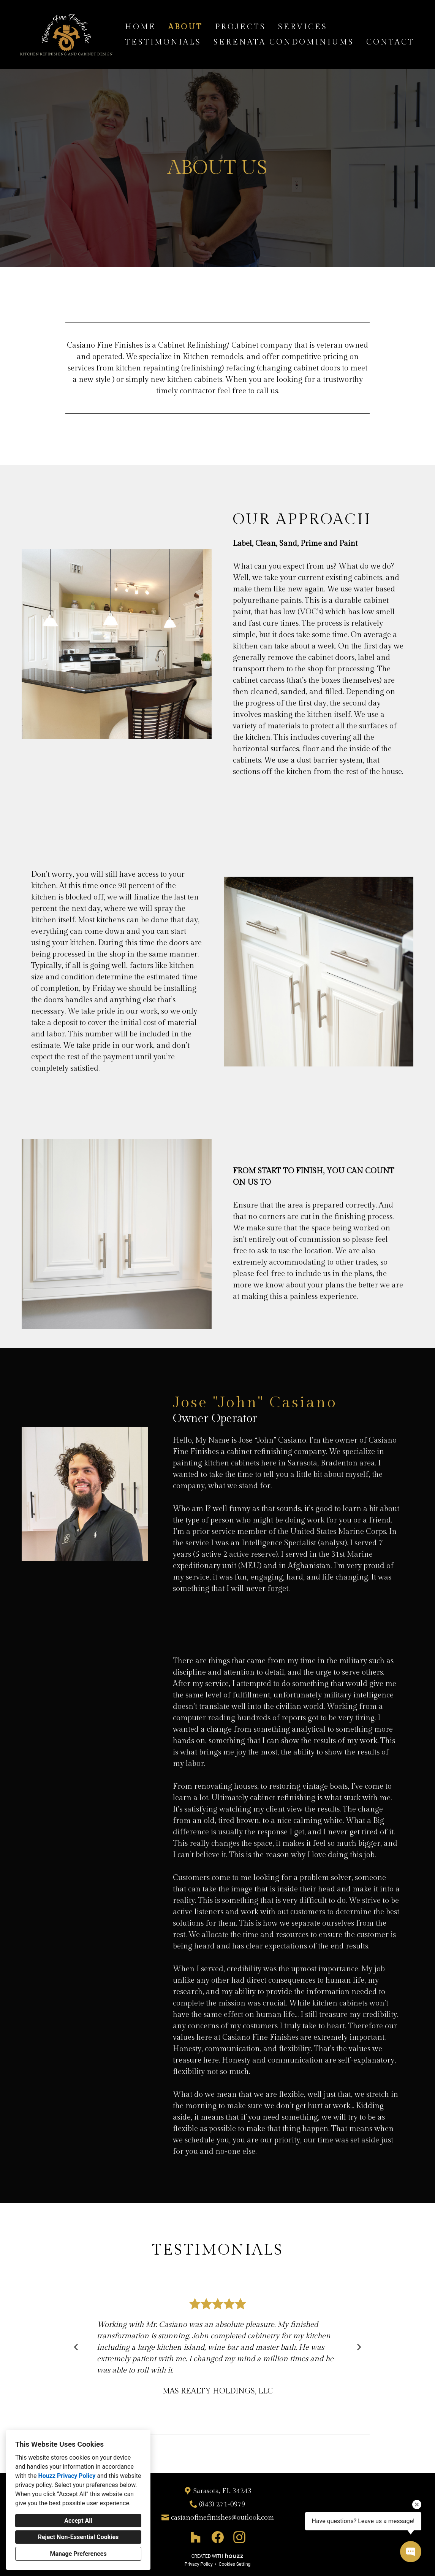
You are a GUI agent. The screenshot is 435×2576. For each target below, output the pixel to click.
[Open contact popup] (410, 2551)
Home (140, 27)
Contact (390, 42)
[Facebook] (217, 2537)
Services (302, 27)
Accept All (78, 2520)
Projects (240, 27)
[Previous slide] (76, 2347)
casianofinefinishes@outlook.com (222, 2518)
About (185, 27)
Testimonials (163, 42)
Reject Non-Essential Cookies (78, 2537)
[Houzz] (196, 2537)
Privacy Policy (199, 2564)
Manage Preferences (78, 2553)
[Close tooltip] (416, 2504)
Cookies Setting (235, 2564)
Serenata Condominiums (284, 42)
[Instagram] (239, 2537)
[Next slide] (359, 2347)
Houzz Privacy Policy (66, 2475)
